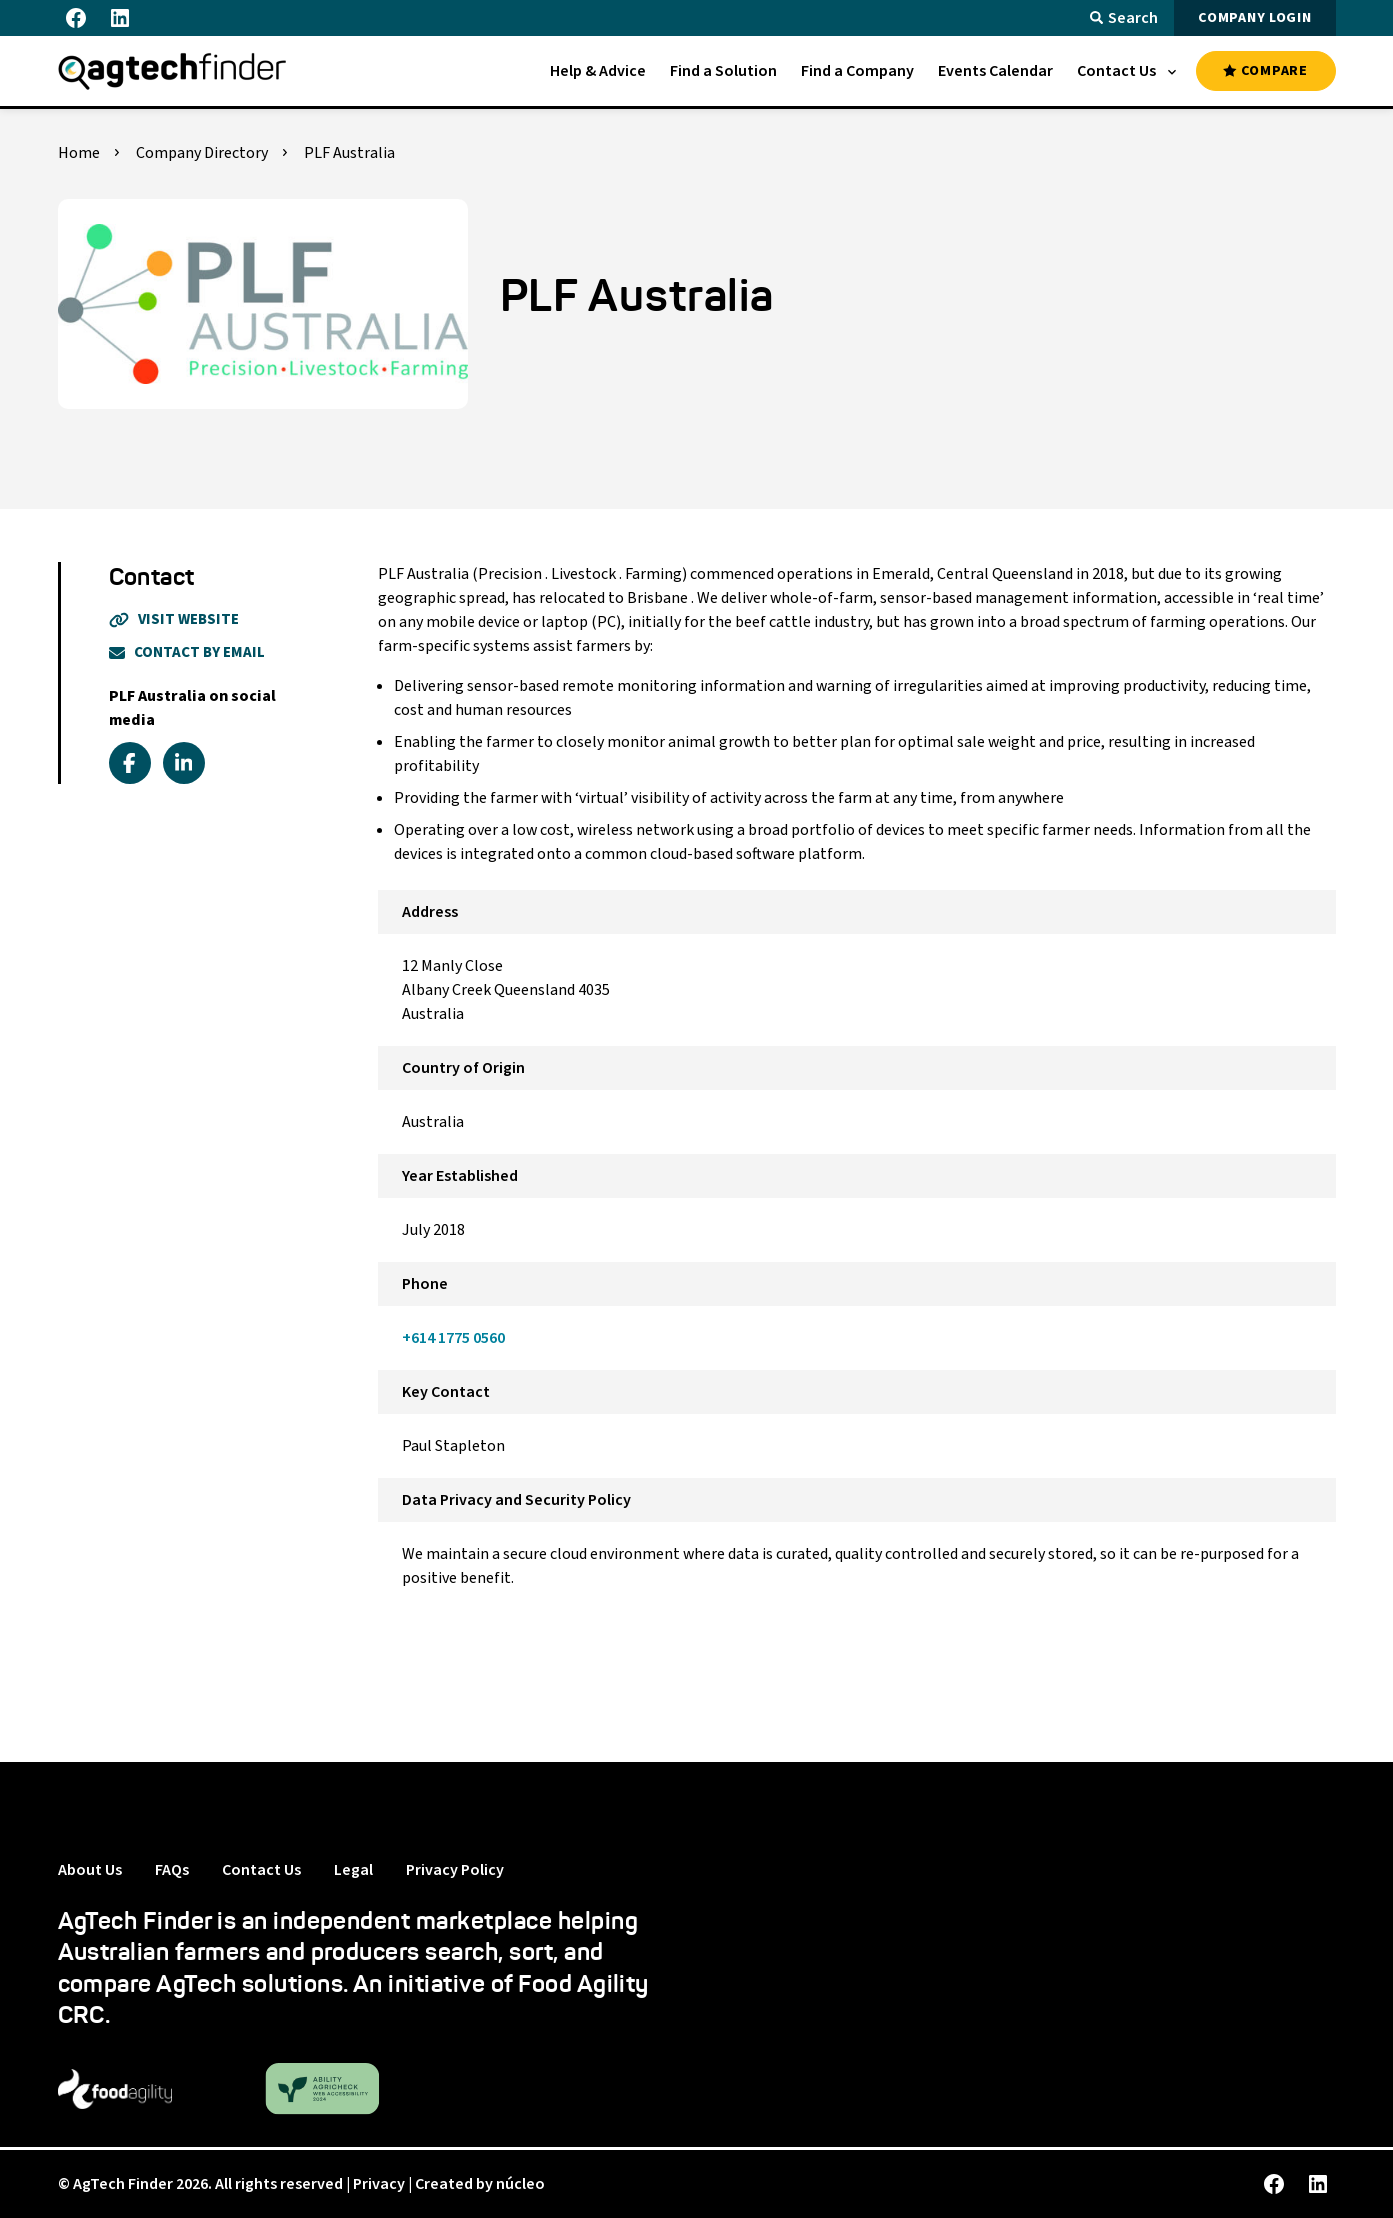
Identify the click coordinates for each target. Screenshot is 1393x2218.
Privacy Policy (455, 1870)
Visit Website (174, 619)
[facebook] (130, 763)
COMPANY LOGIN (1254, 18)
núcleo (520, 2184)
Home (79, 153)
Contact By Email (187, 652)
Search (1124, 18)
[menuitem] (598, 71)
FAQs (172, 1870)
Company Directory (202, 153)
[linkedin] (184, 763)
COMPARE (1265, 71)
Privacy (379, 2184)
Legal (353, 1870)
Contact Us (261, 1870)
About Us (90, 1870)
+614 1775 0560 (453, 1338)
